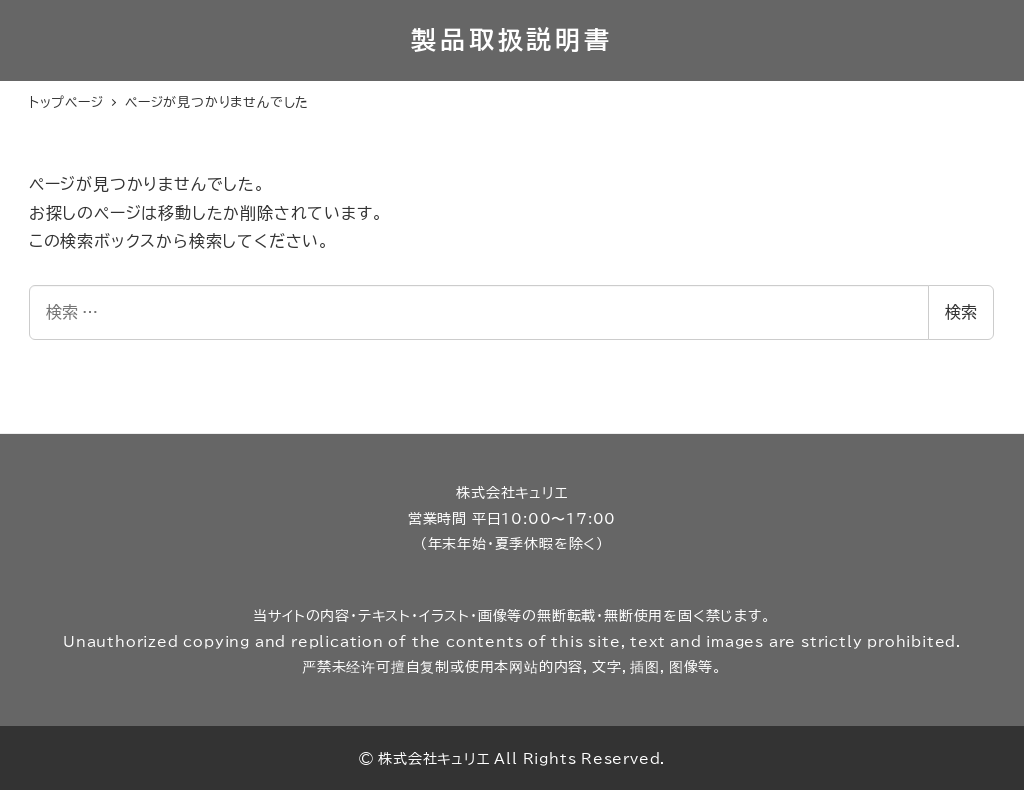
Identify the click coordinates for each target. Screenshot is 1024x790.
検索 (961, 312)
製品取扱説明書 (511, 39)
